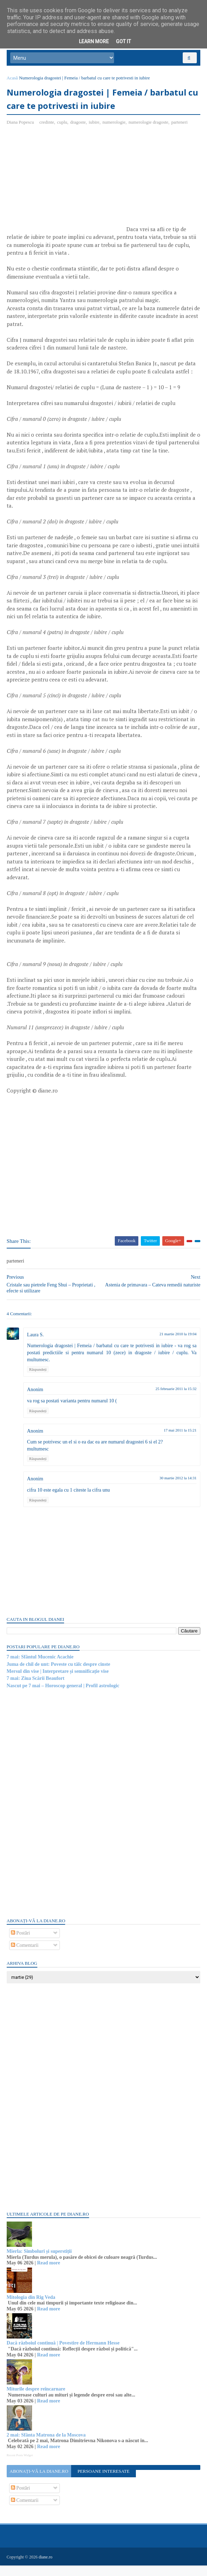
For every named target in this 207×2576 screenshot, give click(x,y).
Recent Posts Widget (20, 2465)
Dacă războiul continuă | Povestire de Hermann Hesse (63, 2353)
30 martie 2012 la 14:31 (177, 1489)
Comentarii (25, 1955)
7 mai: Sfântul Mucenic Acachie (40, 1667)
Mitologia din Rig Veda (31, 2307)
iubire (94, 125)
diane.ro (46, 2567)
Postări (20, 1943)
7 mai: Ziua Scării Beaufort (36, 1689)
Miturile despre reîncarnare (36, 2399)
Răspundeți (38, 1380)
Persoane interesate (103, 2481)
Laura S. (35, 1345)
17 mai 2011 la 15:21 (179, 1441)
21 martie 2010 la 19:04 (177, 1344)
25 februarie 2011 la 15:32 (175, 1399)
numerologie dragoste (149, 125)
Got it (123, 41)
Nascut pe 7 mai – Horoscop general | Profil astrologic (63, 1696)
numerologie (114, 125)
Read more (48, 2273)
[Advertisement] (66, 185)
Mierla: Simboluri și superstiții (39, 2261)
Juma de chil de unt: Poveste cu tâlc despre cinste (59, 1674)
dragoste (78, 125)
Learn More (94, 41)
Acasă (12, 80)
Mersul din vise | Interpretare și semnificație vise (58, 1681)
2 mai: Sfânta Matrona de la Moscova (46, 2445)
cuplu (62, 125)
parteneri (180, 125)
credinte (47, 125)
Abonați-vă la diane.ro (39, 2481)
